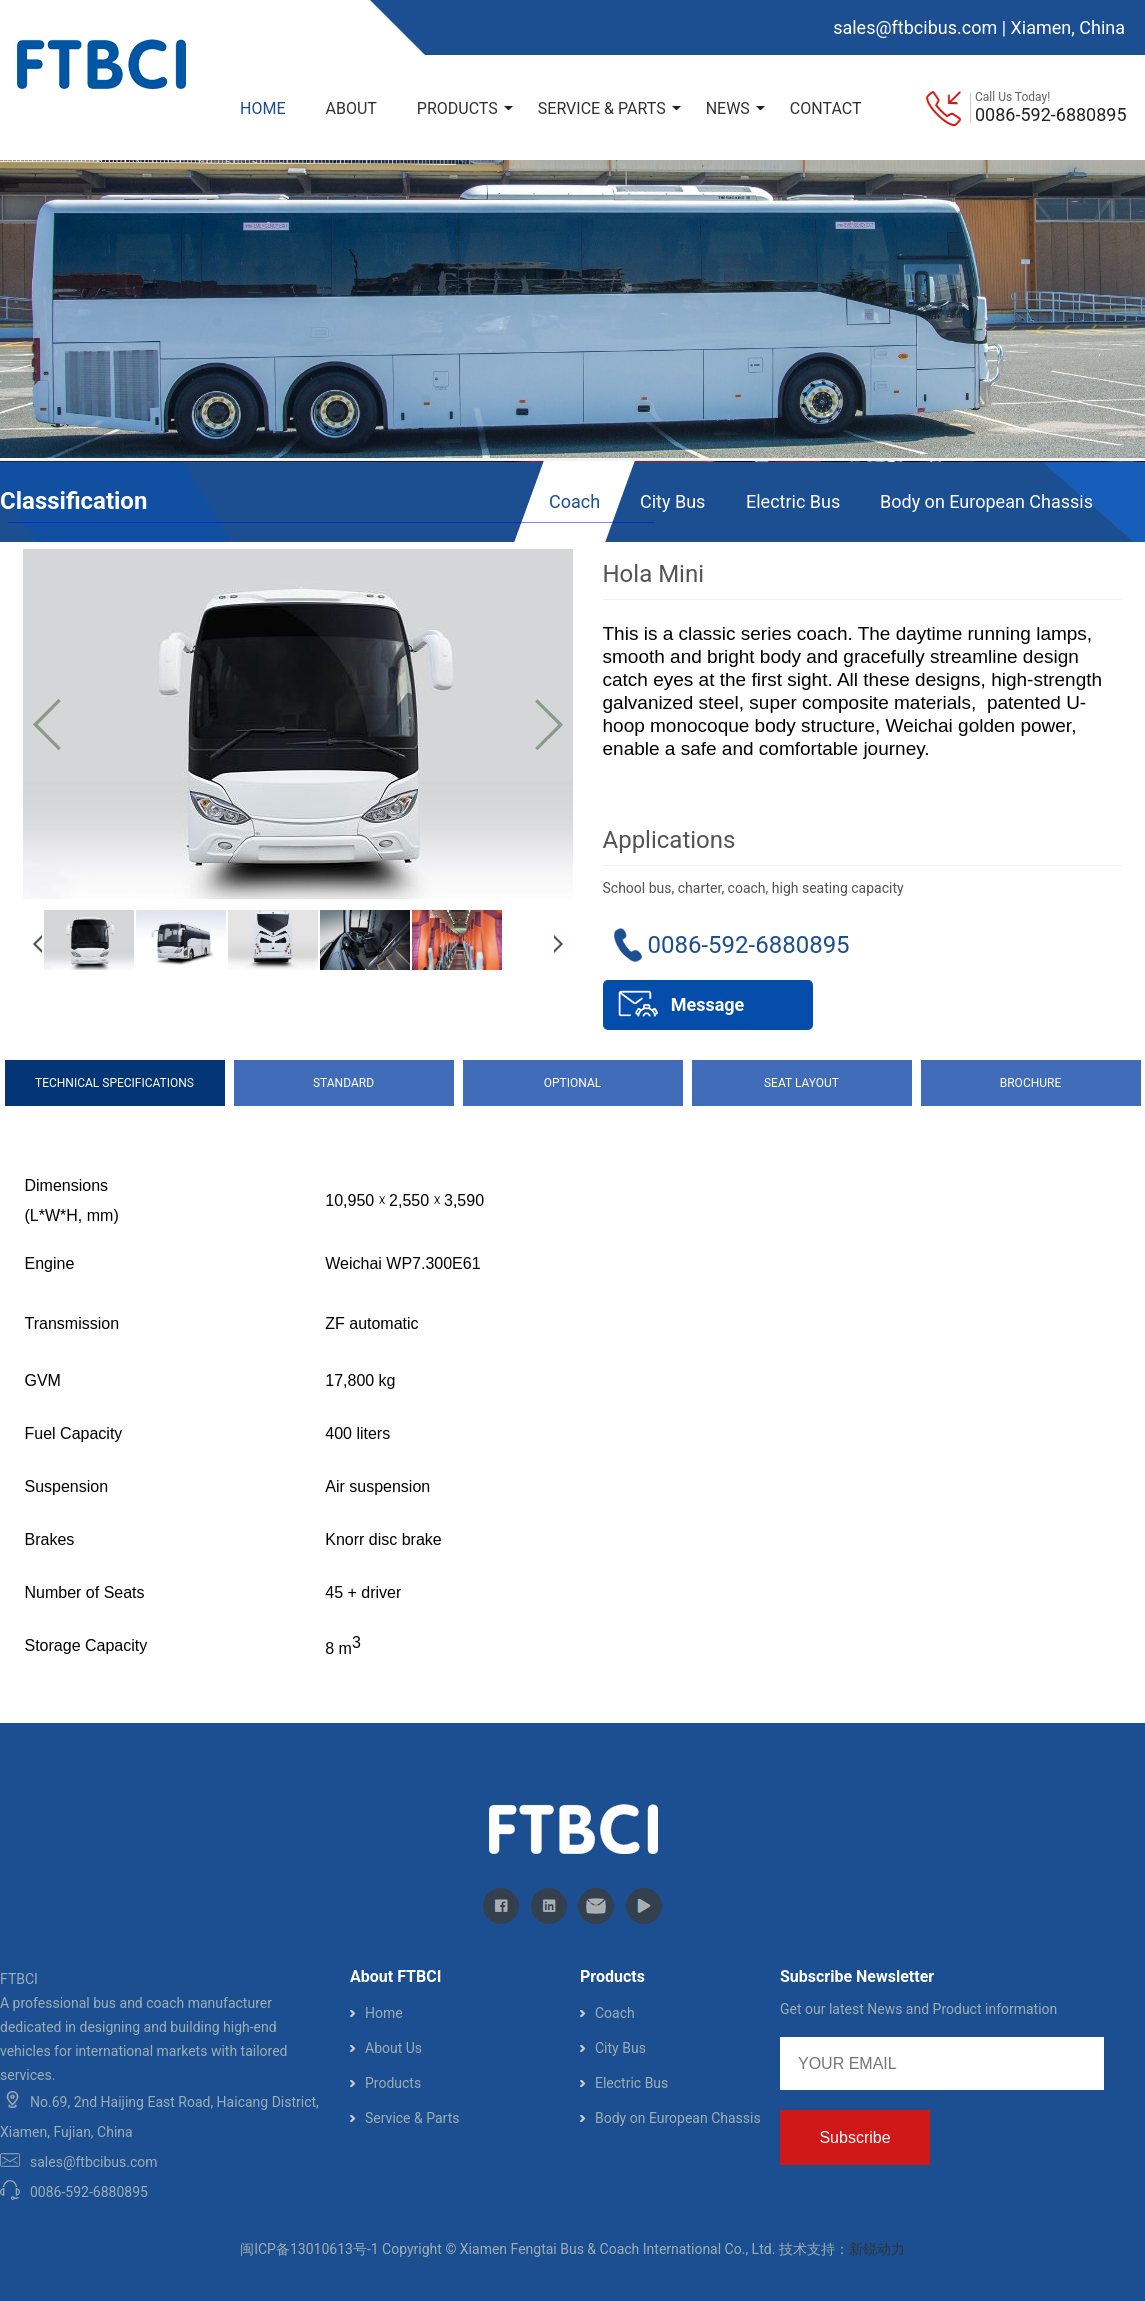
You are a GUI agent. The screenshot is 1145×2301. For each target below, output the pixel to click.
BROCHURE (1031, 1083)
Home (384, 2013)
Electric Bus (793, 501)
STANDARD (343, 1083)
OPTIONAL (572, 1083)
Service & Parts (412, 2118)
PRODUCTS (465, 108)
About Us (393, 2048)
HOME (262, 108)
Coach (574, 501)
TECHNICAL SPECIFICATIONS (114, 1083)
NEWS (735, 108)
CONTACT (826, 108)
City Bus (672, 501)
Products (393, 2083)
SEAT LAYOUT (801, 1083)
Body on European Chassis (986, 501)
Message (708, 1004)
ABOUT (350, 108)
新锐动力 (877, 2249)
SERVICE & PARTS (609, 108)
